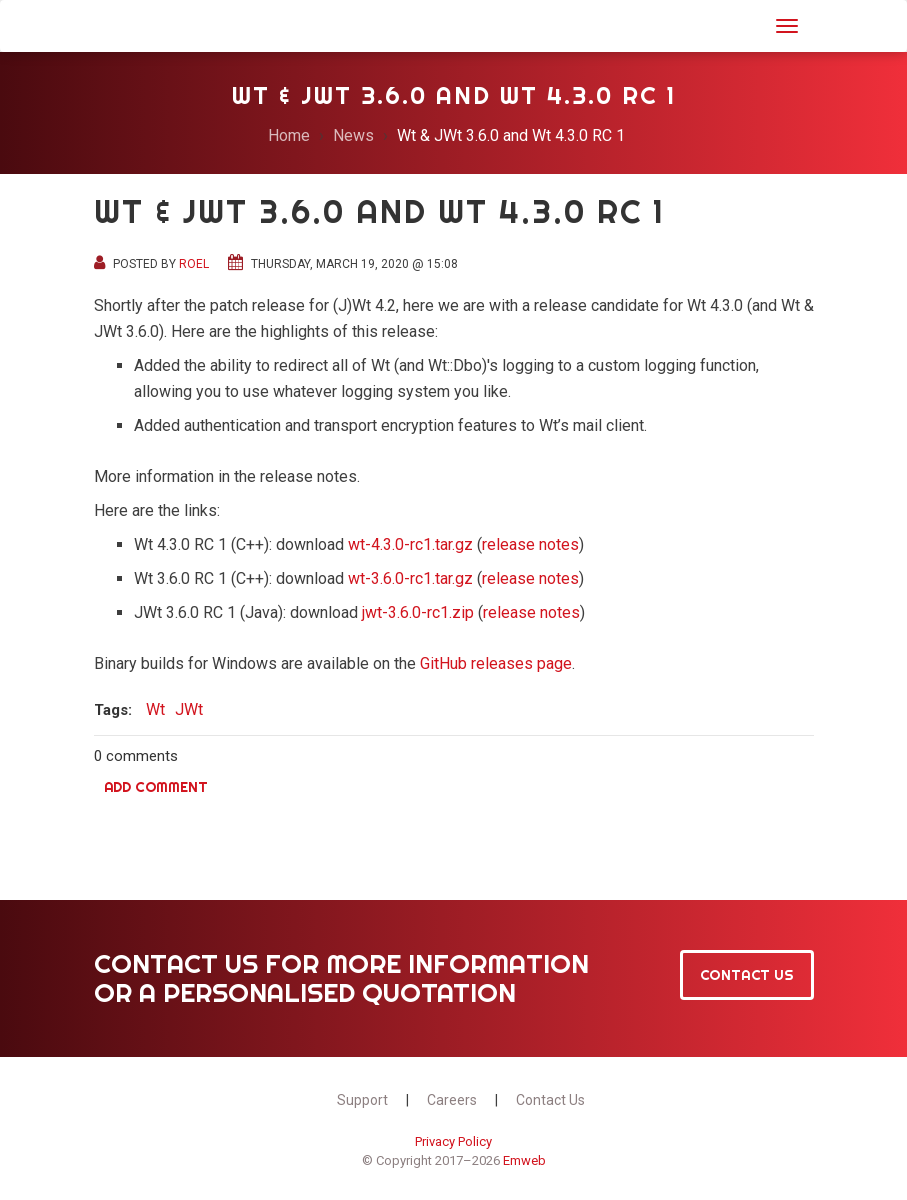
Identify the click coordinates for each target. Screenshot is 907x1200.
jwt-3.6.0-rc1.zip (418, 612)
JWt (119, 23)
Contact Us (747, 975)
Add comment (156, 787)
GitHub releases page (496, 663)
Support (362, 1100)
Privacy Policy (453, 1141)
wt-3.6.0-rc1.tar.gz (410, 578)
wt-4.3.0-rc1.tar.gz (410, 544)
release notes (530, 544)
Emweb (524, 1160)
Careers (452, 1100)
